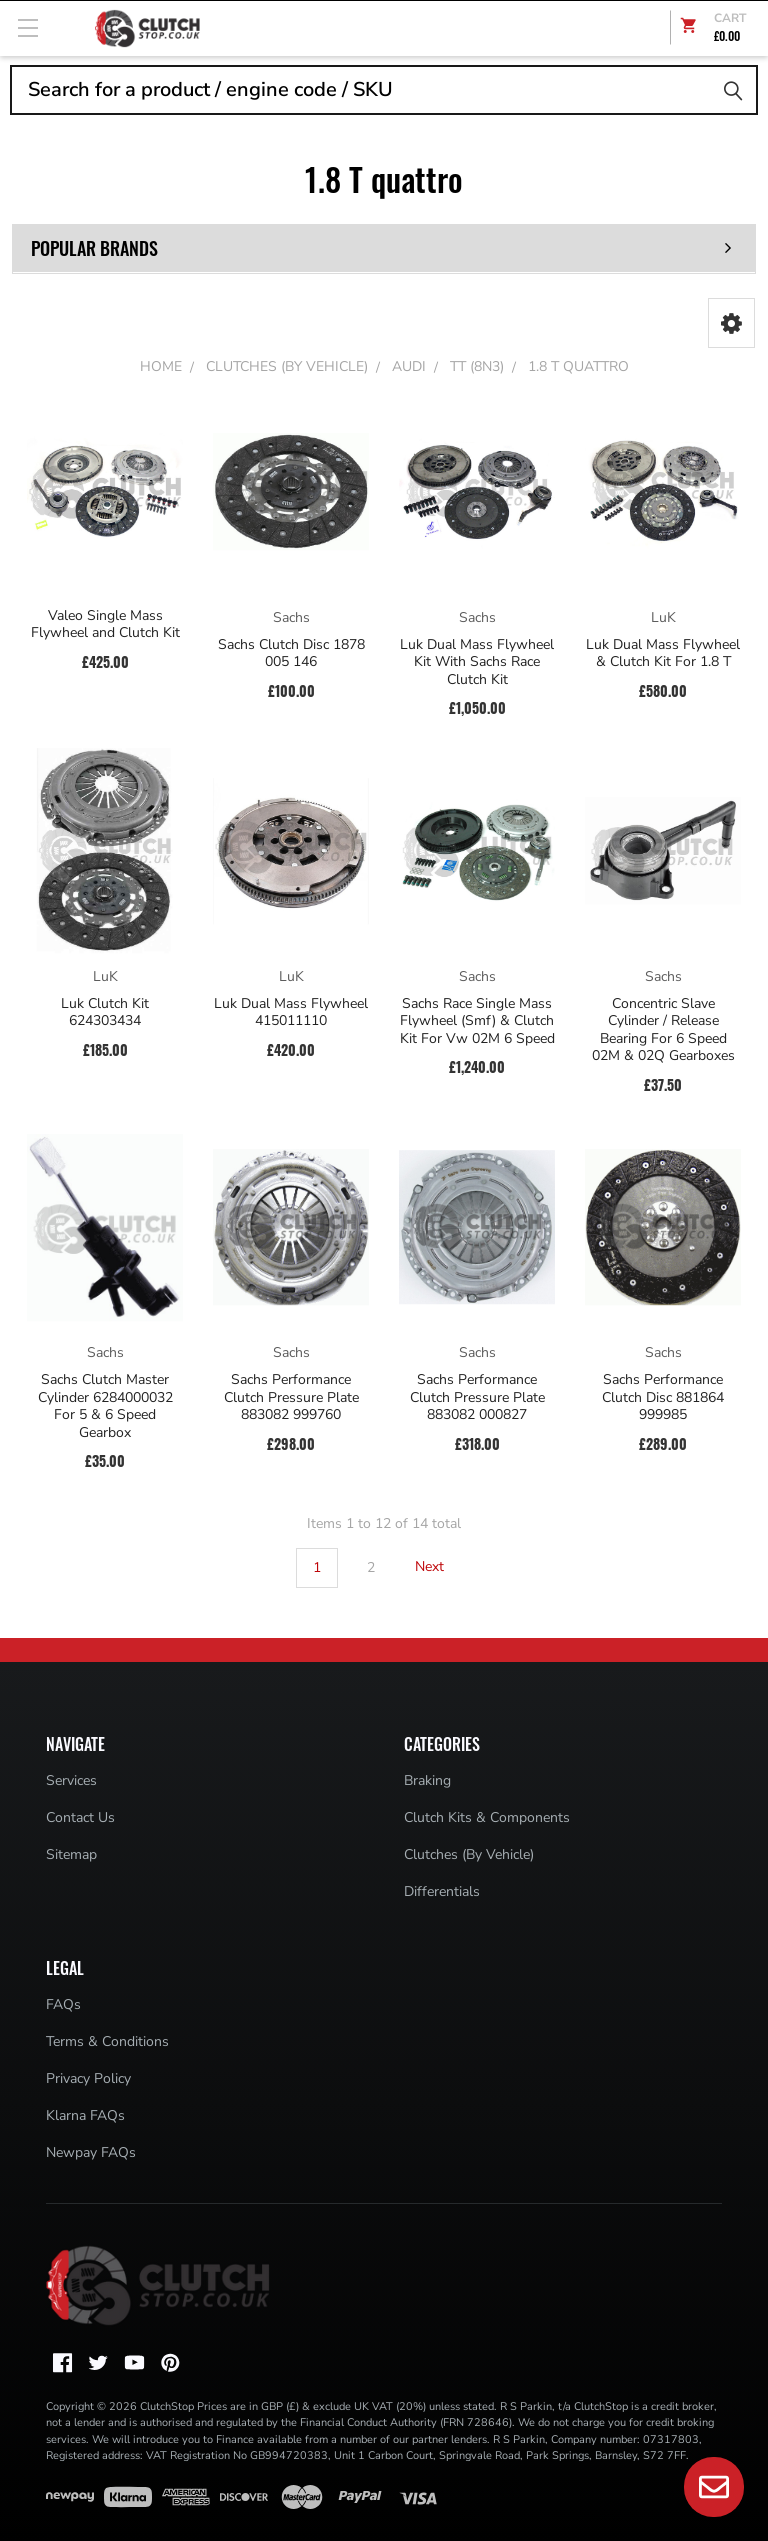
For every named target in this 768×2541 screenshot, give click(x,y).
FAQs (63, 2004)
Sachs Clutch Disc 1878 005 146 (291, 653)
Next (441, 1567)
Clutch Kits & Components (487, 1817)
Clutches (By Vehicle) (469, 1854)
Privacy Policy (88, 2078)
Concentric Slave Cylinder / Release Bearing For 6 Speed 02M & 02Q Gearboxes (663, 1030)
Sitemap (71, 1854)
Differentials (442, 1891)
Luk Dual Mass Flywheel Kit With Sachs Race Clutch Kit (477, 662)
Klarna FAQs (85, 2115)
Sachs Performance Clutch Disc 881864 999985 (663, 1397)
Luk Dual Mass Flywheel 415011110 (291, 1012)
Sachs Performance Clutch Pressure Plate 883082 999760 (291, 1397)
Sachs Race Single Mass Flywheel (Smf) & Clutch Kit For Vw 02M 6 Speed (477, 1021)
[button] (731, 323)
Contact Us (80, 1817)
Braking (427, 1780)
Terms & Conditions (107, 2041)
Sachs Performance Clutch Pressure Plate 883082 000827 (477, 1397)
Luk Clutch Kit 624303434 (105, 1012)
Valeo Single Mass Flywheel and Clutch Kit (105, 624)
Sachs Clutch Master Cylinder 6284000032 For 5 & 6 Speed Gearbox (105, 1406)
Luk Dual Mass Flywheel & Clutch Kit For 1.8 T (663, 653)
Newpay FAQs (91, 2152)
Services (71, 1780)
